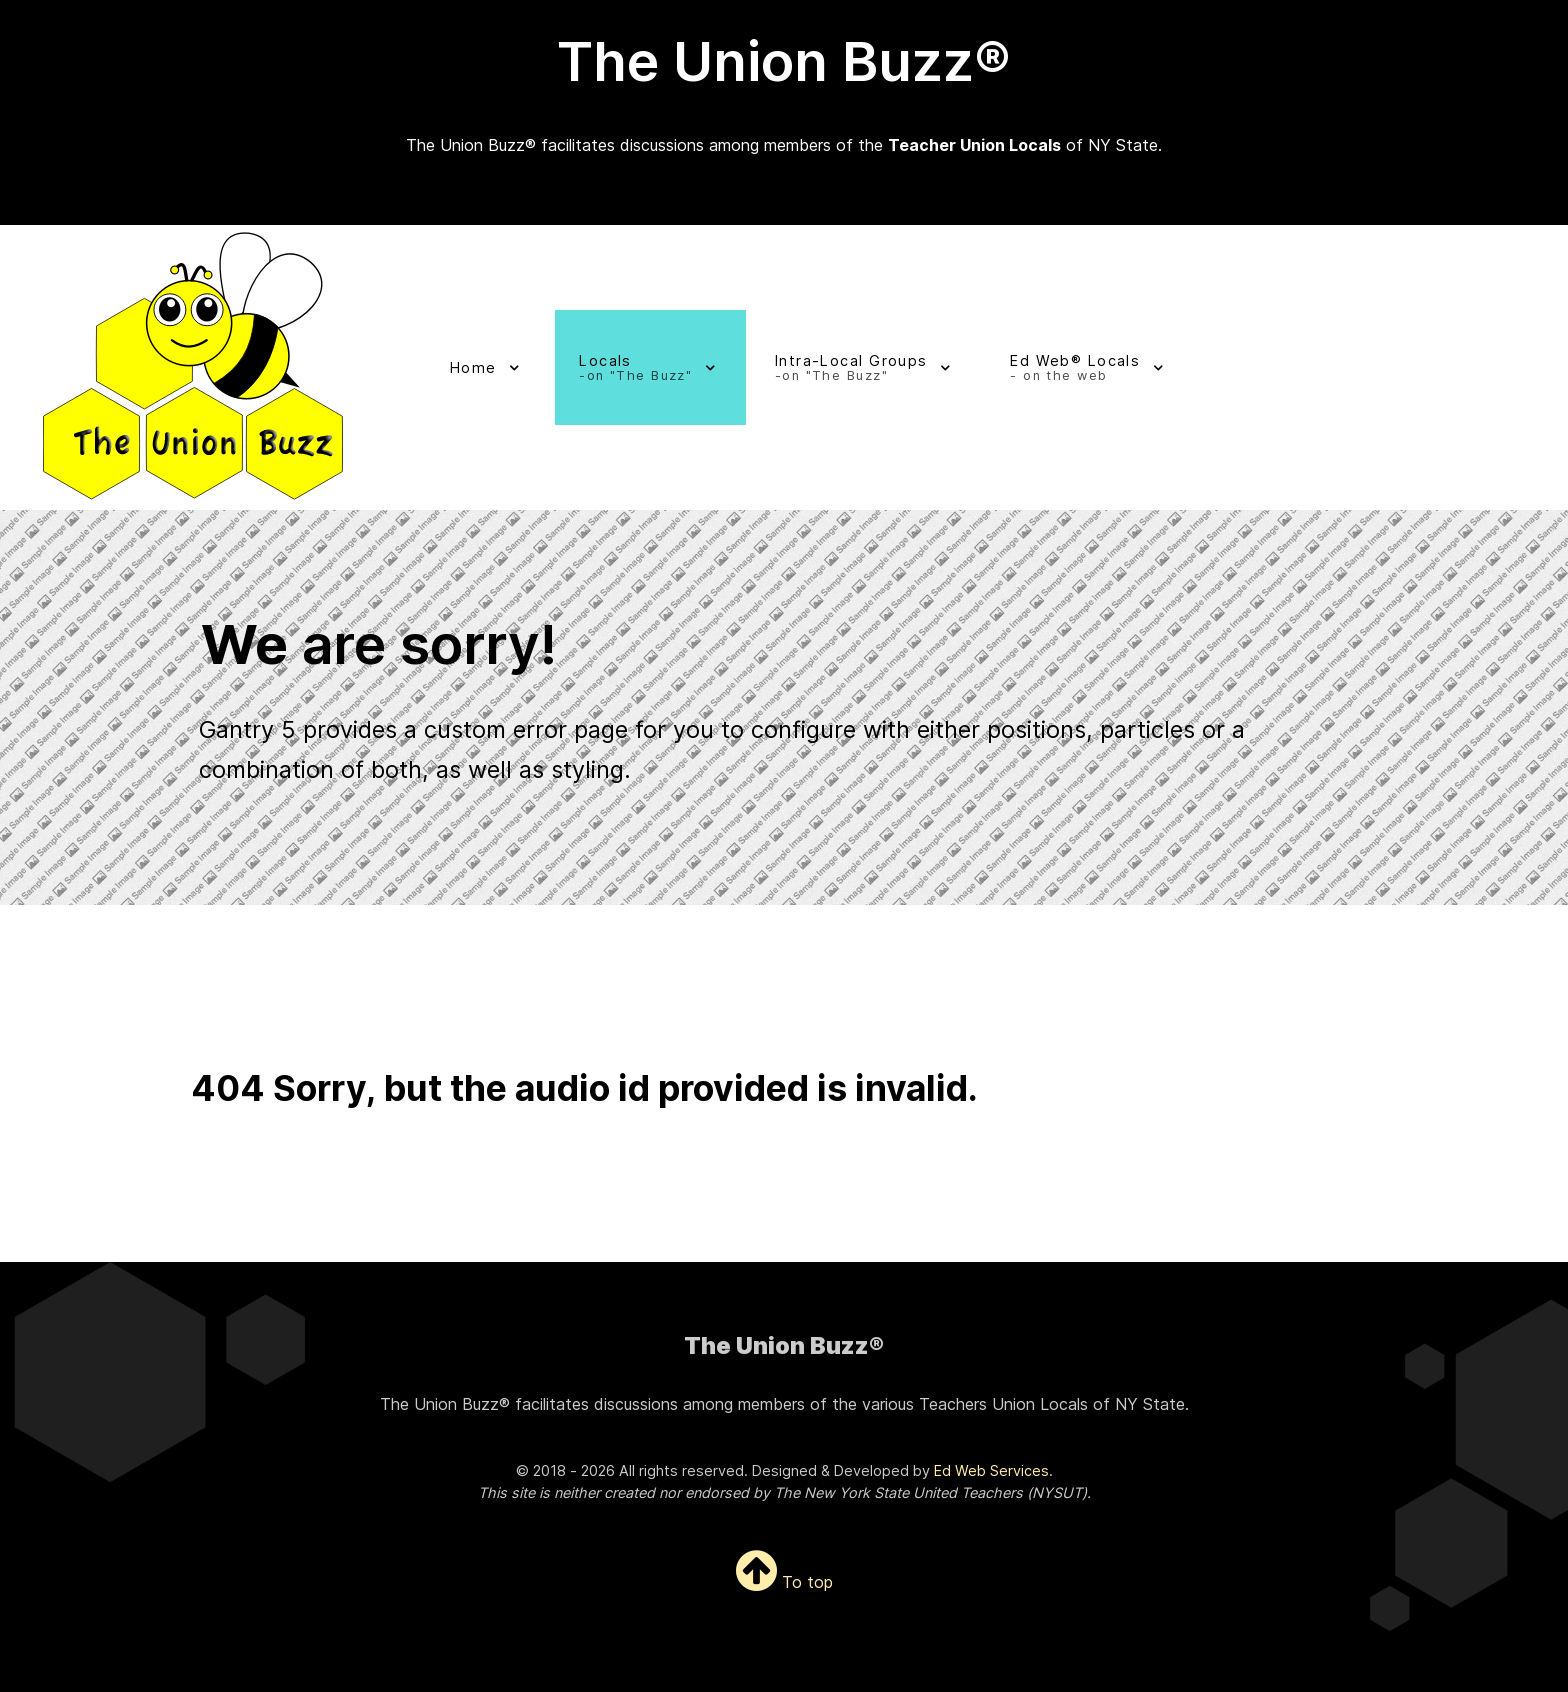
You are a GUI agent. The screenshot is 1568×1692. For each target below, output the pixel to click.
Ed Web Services (991, 1470)
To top (784, 1582)
